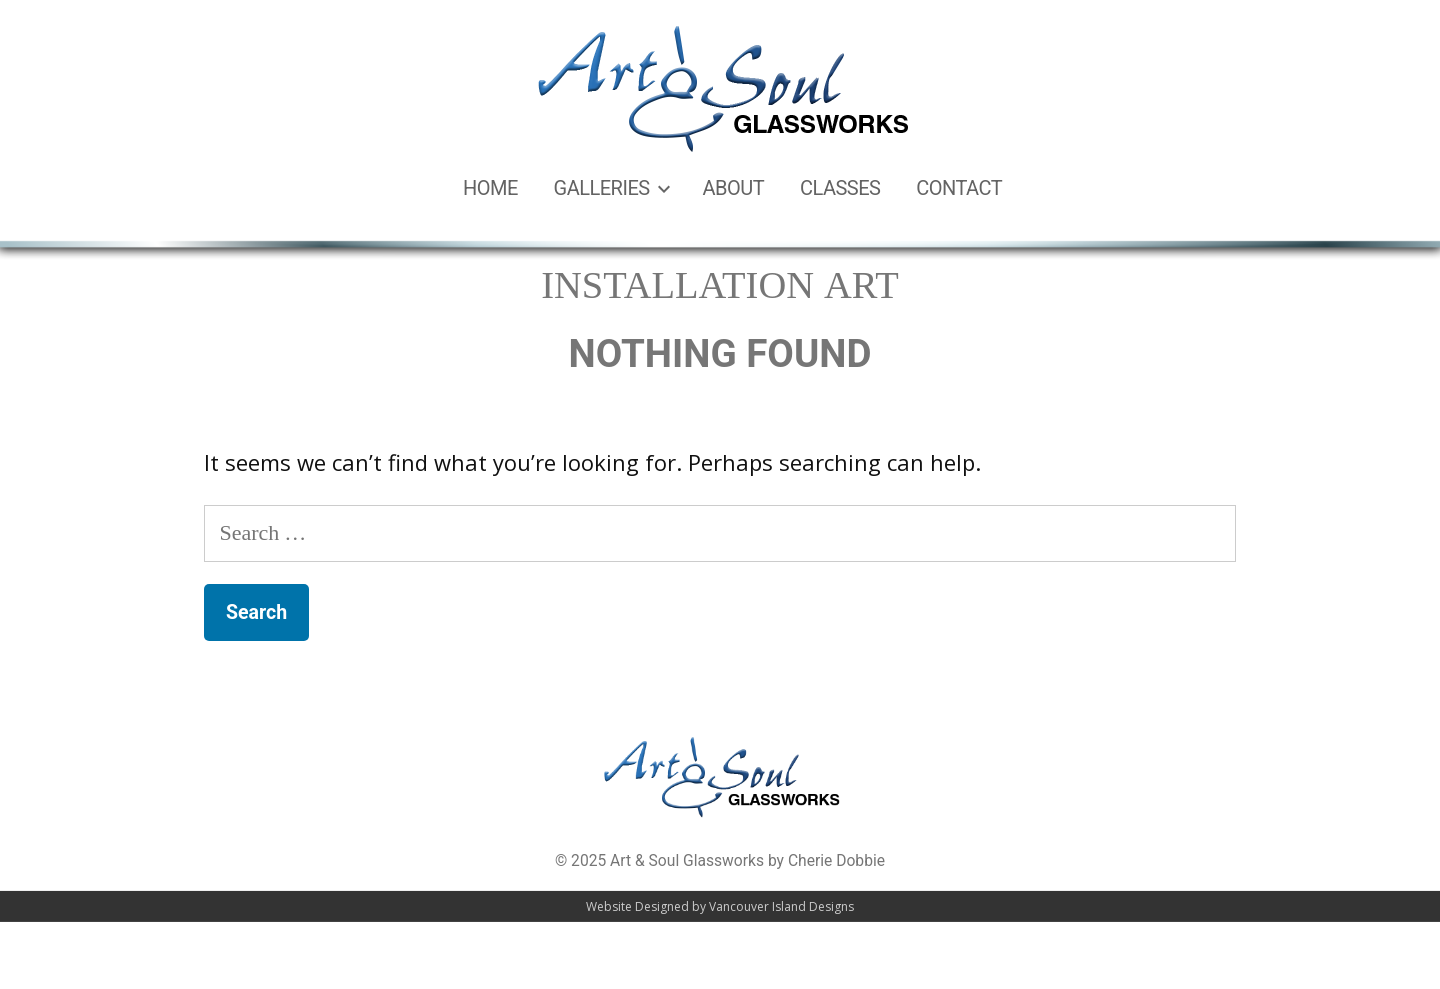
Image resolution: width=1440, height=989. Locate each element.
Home (490, 188)
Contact (959, 188)
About (734, 188)
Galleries (602, 188)
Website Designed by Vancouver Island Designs (720, 912)
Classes (840, 188)
